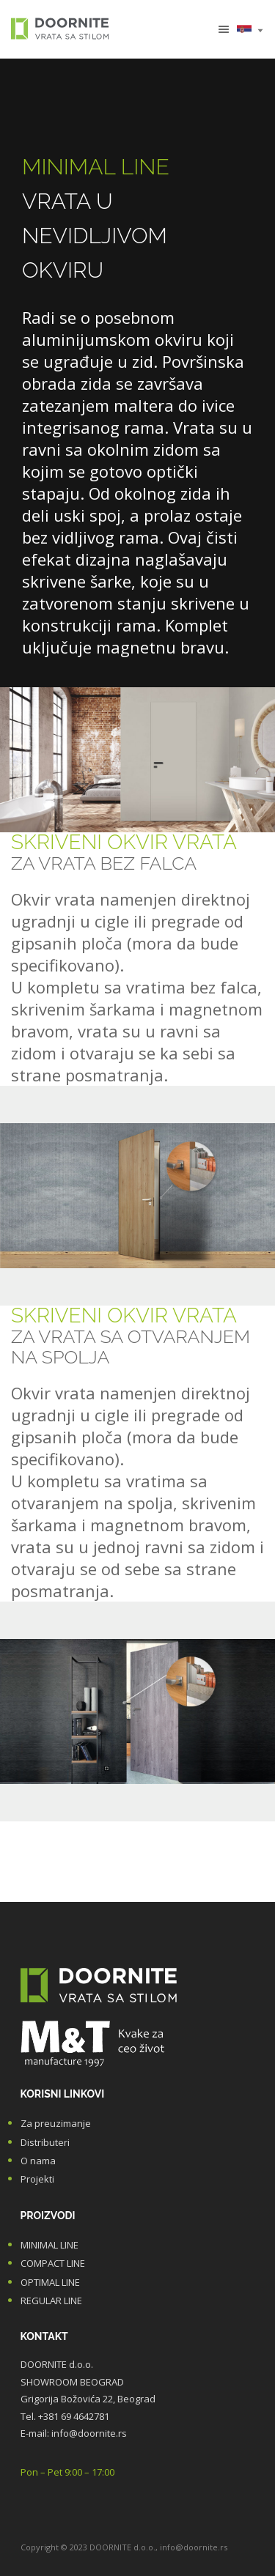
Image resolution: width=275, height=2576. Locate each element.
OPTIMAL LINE (50, 2282)
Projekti (37, 2178)
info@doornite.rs (89, 2433)
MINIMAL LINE (49, 2244)
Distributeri (45, 2142)
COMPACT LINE (53, 2263)
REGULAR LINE (51, 2300)
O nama (38, 2160)
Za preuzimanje (56, 2123)
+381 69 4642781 (73, 2416)
